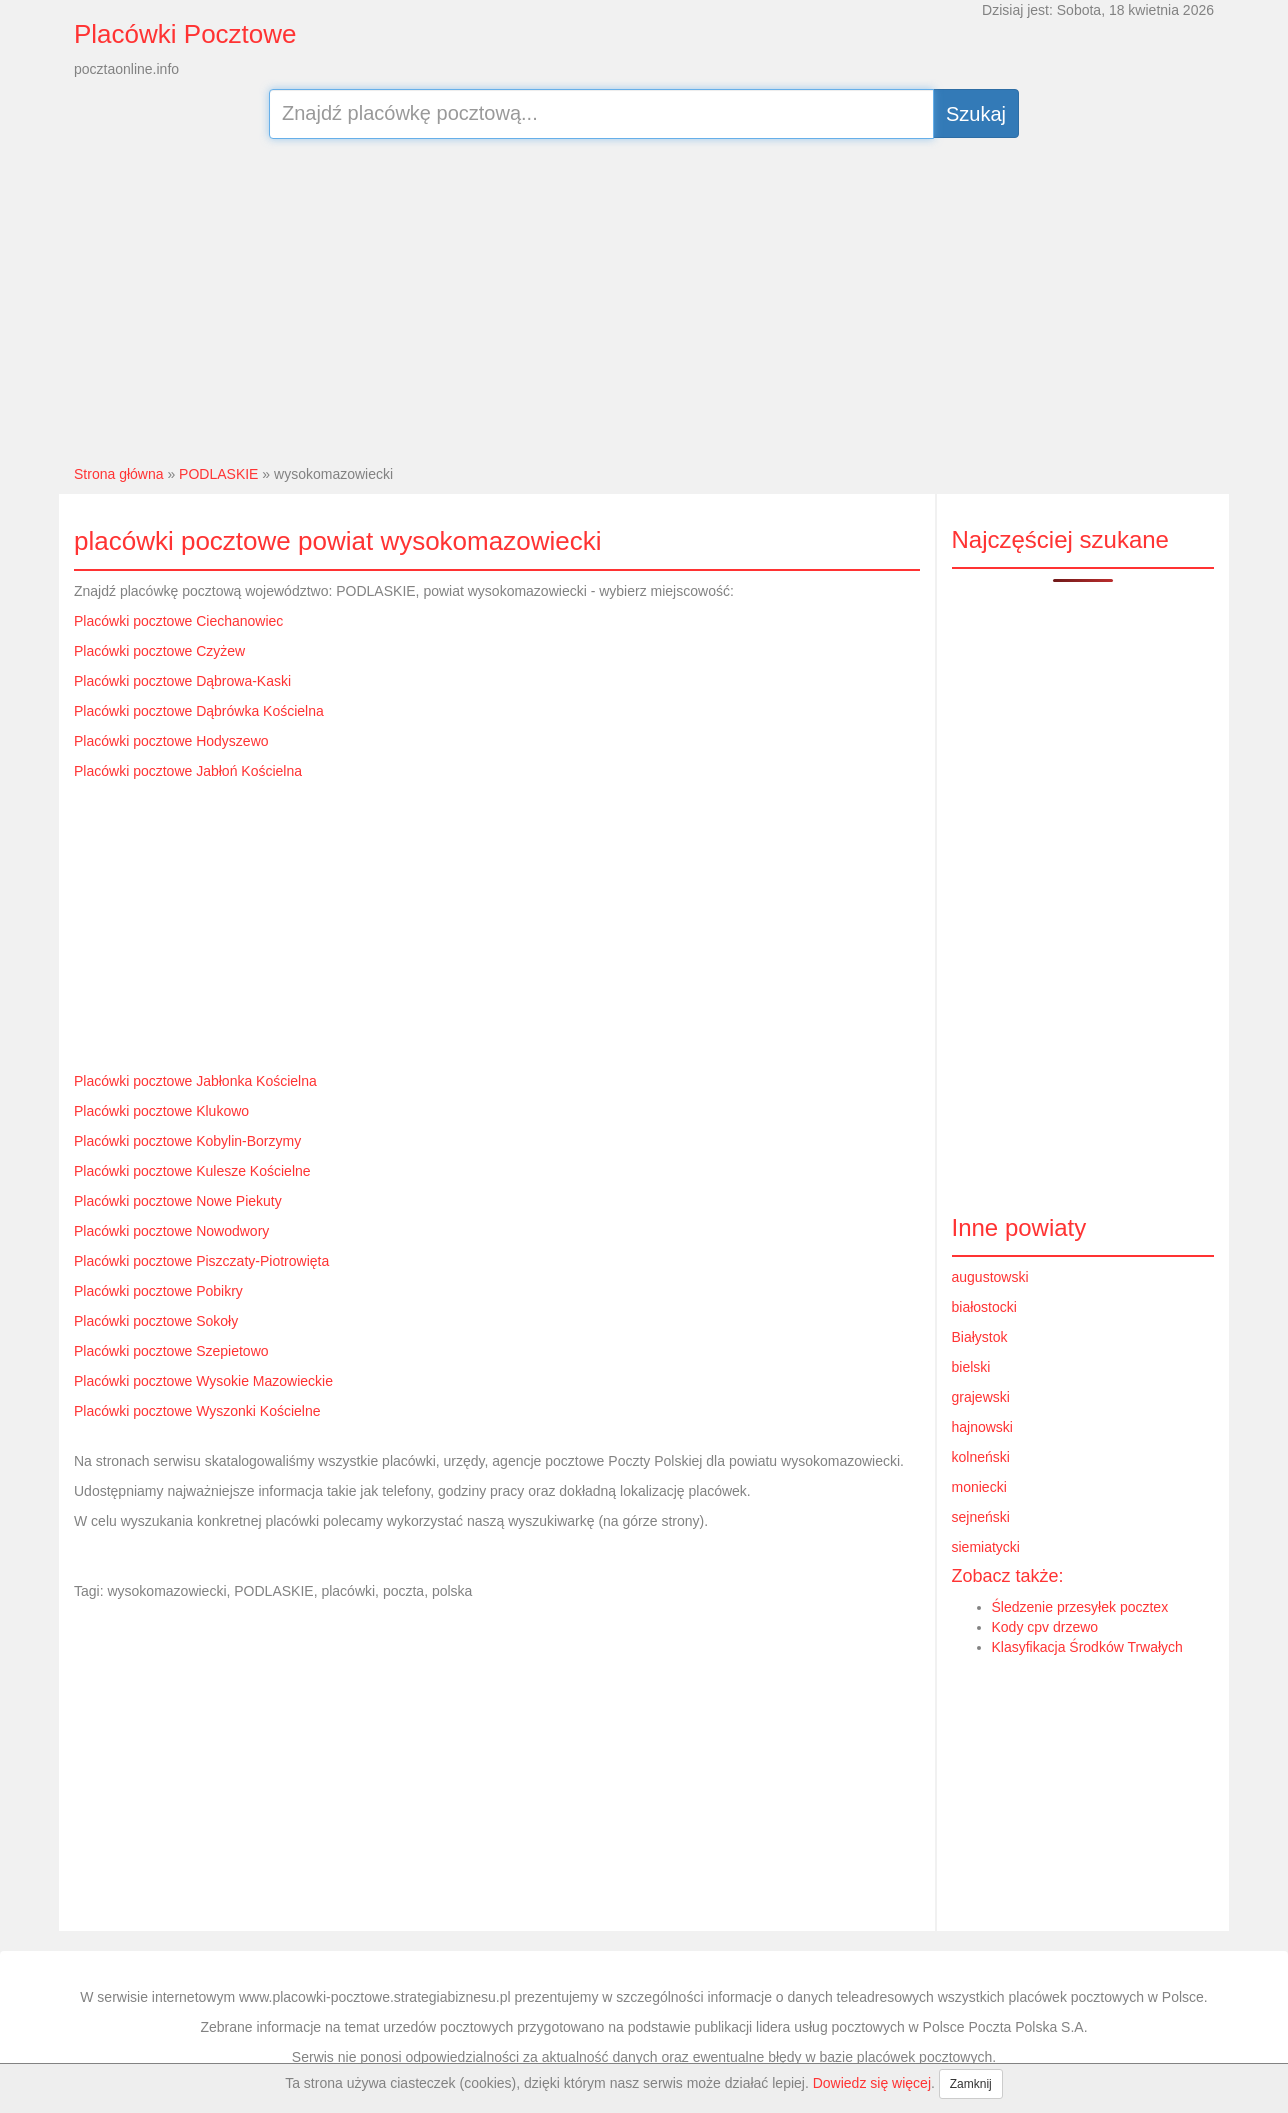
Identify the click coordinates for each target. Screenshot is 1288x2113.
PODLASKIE (218, 474)
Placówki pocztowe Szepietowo (171, 1351)
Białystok (980, 1337)
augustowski (990, 1277)
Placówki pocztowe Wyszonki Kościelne (197, 1411)
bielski (971, 1367)
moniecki (979, 1487)
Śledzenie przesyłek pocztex (1080, 1607)
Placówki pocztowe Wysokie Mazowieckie (203, 1381)
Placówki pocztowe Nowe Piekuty (178, 1201)
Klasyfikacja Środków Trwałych (1087, 1647)
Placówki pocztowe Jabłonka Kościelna (195, 1081)
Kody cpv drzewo (1045, 1627)
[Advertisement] (644, 299)
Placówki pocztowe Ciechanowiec (178, 621)
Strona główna (119, 474)
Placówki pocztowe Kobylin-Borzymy (187, 1141)
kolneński (981, 1457)
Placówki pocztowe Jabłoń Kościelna (188, 771)
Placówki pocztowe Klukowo (161, 1111)
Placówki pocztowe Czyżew (159, 651)
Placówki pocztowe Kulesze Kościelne (192, 1171)
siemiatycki (986, 1547)
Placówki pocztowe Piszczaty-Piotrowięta (201, 1261)
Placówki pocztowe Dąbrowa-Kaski (182, 681)
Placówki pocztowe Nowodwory (171, 1231)
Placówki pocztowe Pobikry (158, 1291)
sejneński (981, 1517)
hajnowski (982, 1427)
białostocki (984, 1307)
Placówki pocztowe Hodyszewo (171, 741)
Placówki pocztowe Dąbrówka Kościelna (199, 711)
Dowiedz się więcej (872, 2083)
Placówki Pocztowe (185, 34)
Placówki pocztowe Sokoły (156, 1321)
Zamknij (971, 2084)
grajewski (981, 1397)
